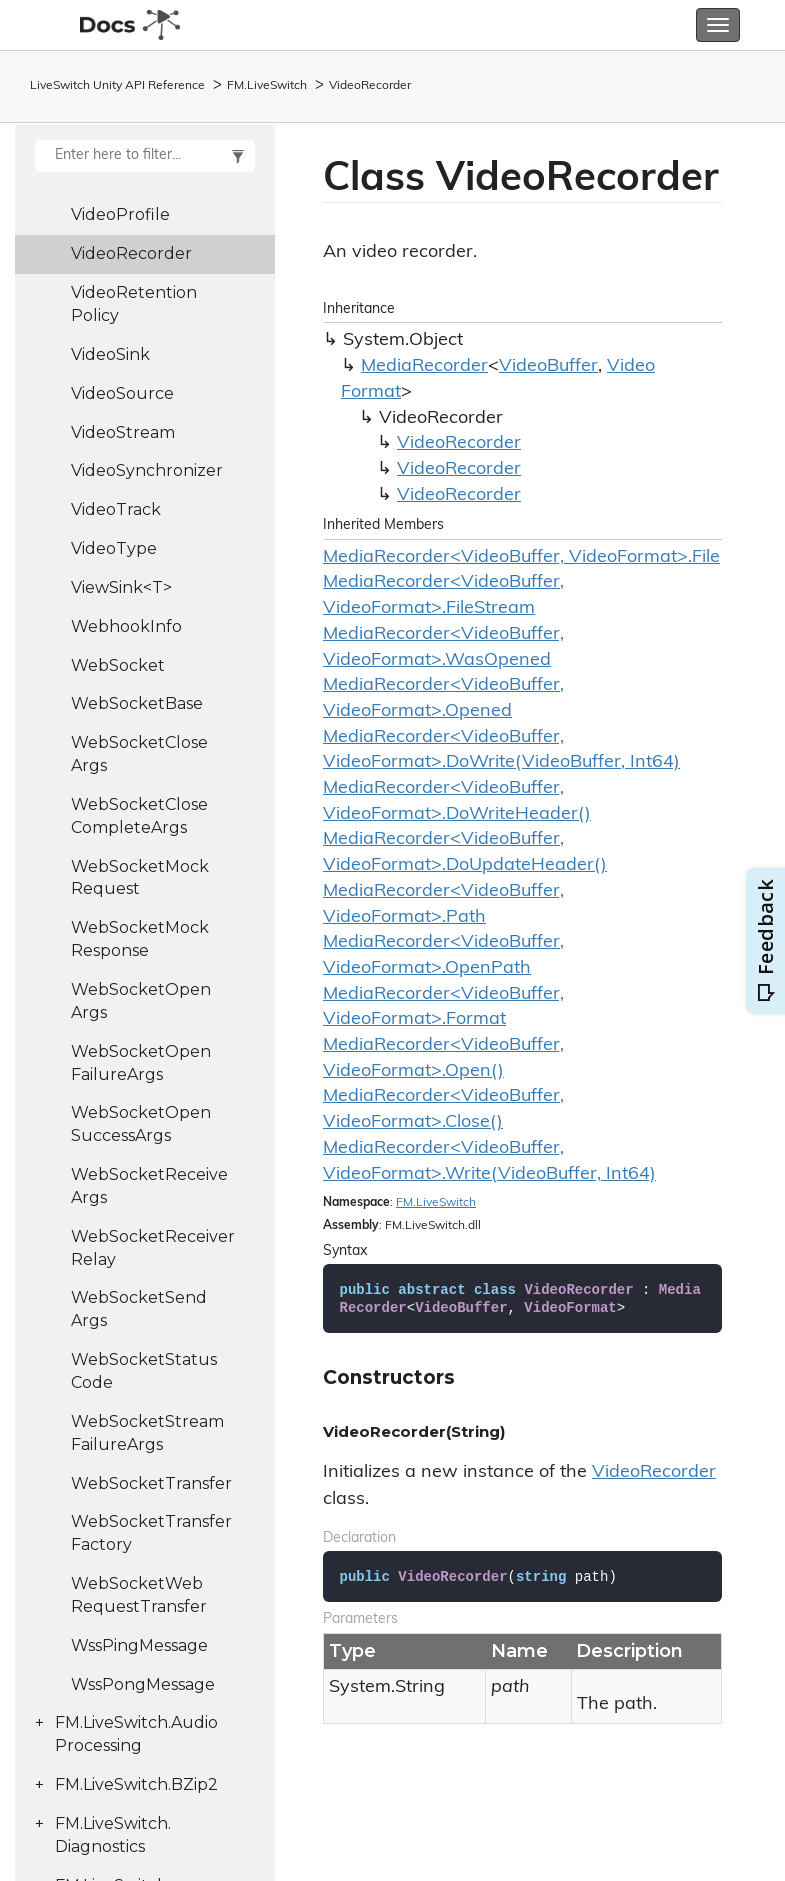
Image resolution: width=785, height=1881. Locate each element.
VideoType (114, 548)
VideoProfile (120, 214)
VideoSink (110, 354)
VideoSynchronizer (147, 470)
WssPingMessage (139, 1645)
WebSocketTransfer (151, 1483)
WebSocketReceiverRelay (153, 1248)
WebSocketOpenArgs (141, 1001)
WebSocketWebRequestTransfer (139, 1595)
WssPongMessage (143, 1684)
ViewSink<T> (121, 587)
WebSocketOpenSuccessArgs (141, 1124)
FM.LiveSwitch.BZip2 (136, 1784)
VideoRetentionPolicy (134, 304)
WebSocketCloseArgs (139, 754)
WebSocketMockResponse (140, 939)
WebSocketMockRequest (140, 878)
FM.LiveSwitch (267, 86)
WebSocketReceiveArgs (149, 1186)
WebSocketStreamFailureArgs (147, 1433)
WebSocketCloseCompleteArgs (139, 816)
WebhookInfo (126, 626)
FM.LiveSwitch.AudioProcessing (136, 1734)
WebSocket (118, 665)
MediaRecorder (424, 366)
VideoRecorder (370, 86)
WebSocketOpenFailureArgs (141, 1063)
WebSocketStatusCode (144, 1371)
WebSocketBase (137, 703)
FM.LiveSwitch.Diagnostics (113, 1835)
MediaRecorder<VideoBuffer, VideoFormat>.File (521, 557)
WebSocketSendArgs (139, 1309)
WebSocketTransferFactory (151, 1533)
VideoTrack (116, 509)
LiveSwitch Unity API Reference (117, 86)
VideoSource (122, 393)
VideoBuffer (548, 366)
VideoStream (123, 432)
